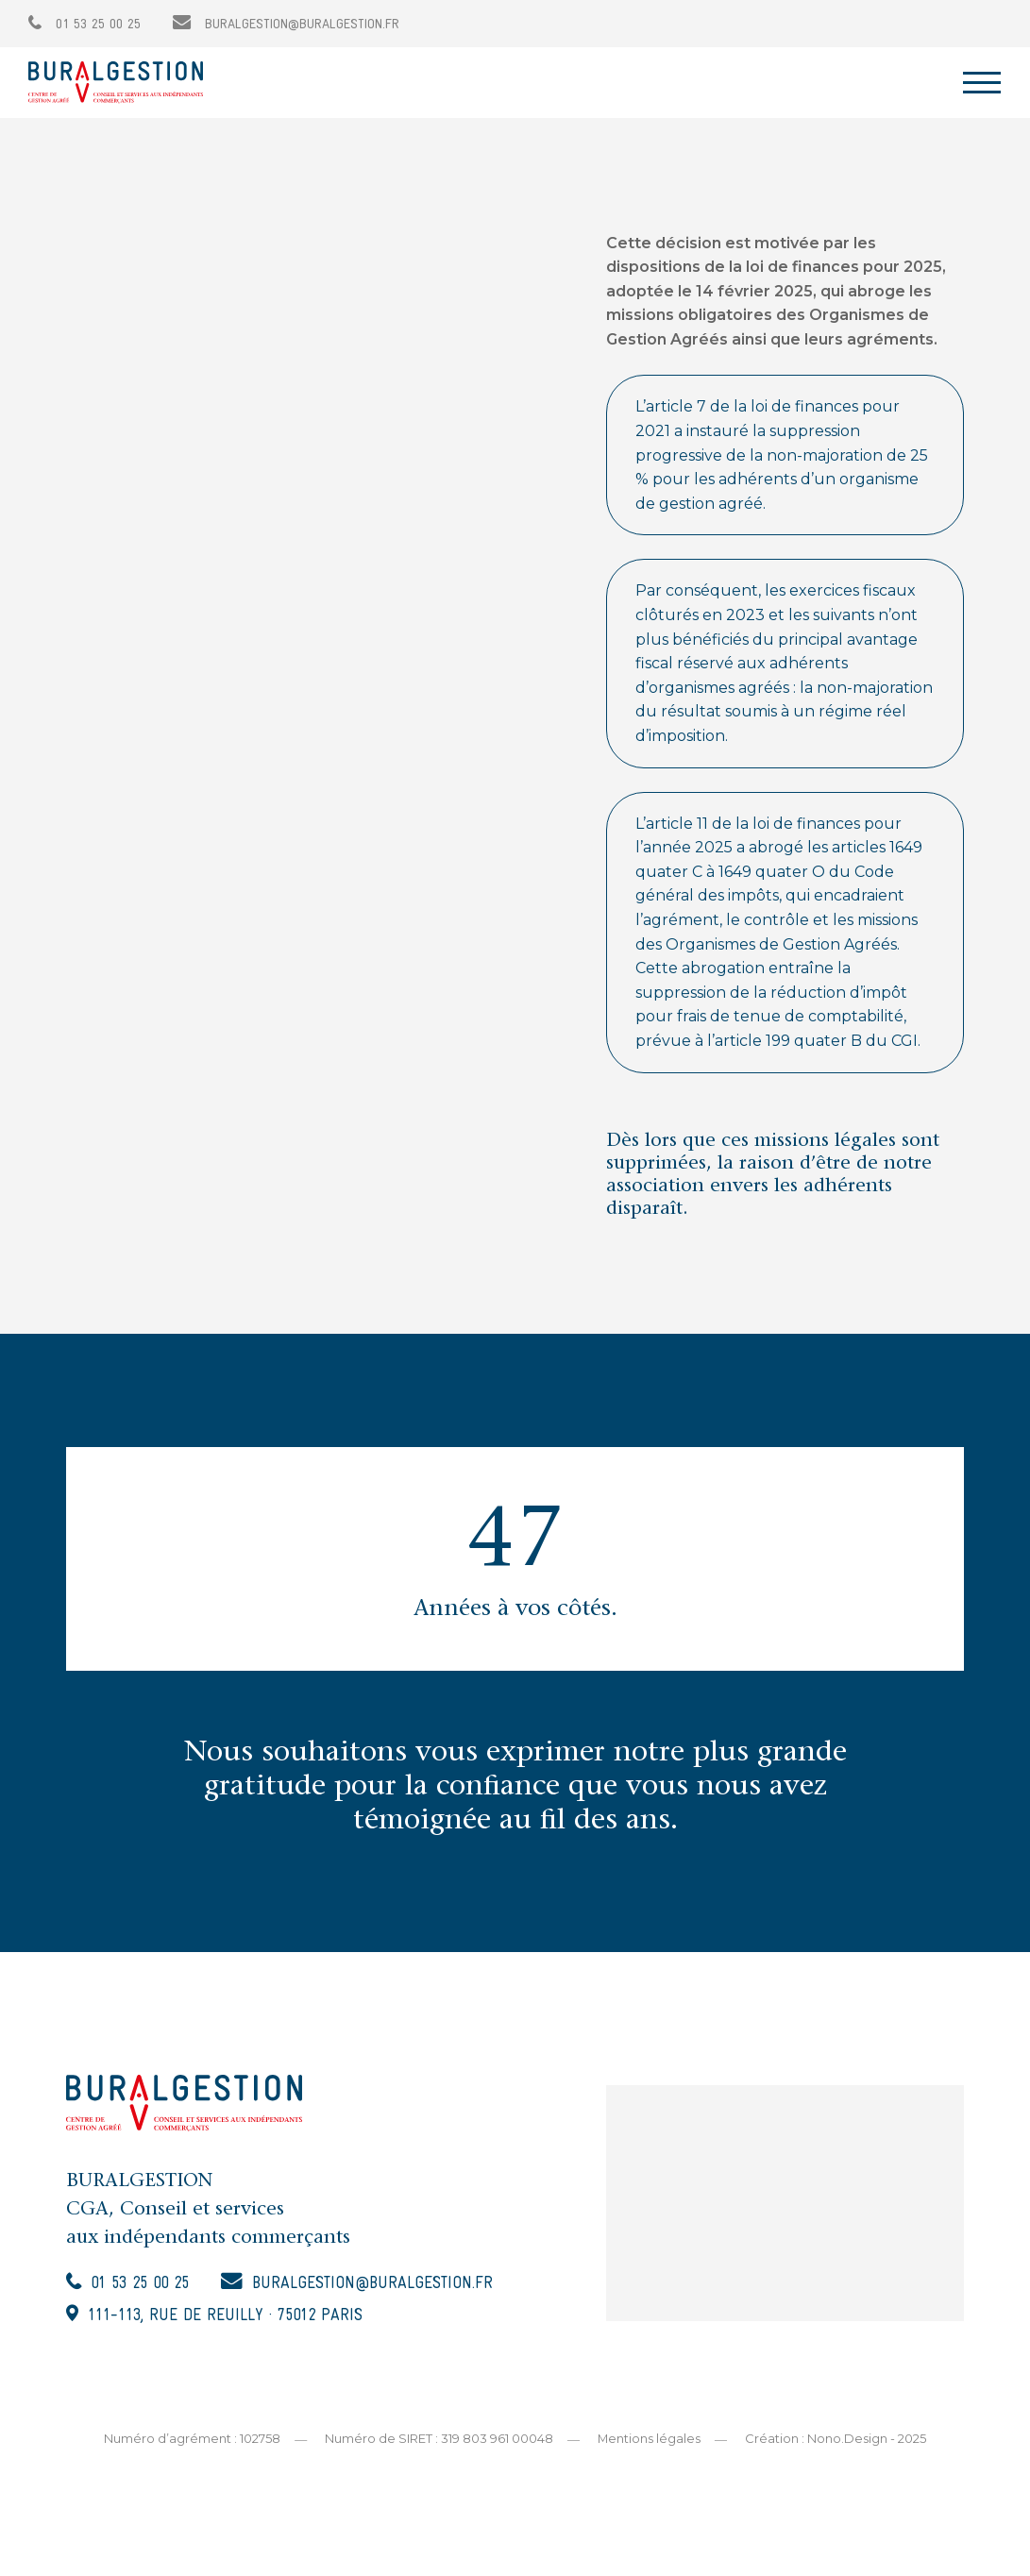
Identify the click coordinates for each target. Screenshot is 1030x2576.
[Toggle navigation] (982, 82)
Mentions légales (649, 2441)
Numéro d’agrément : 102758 (192, 2441)
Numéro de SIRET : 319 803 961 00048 (439, 2441)
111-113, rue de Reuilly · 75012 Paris (232, 2319)
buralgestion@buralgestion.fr (286, 25)
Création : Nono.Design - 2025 (836, 2441)
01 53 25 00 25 (84, 25)
